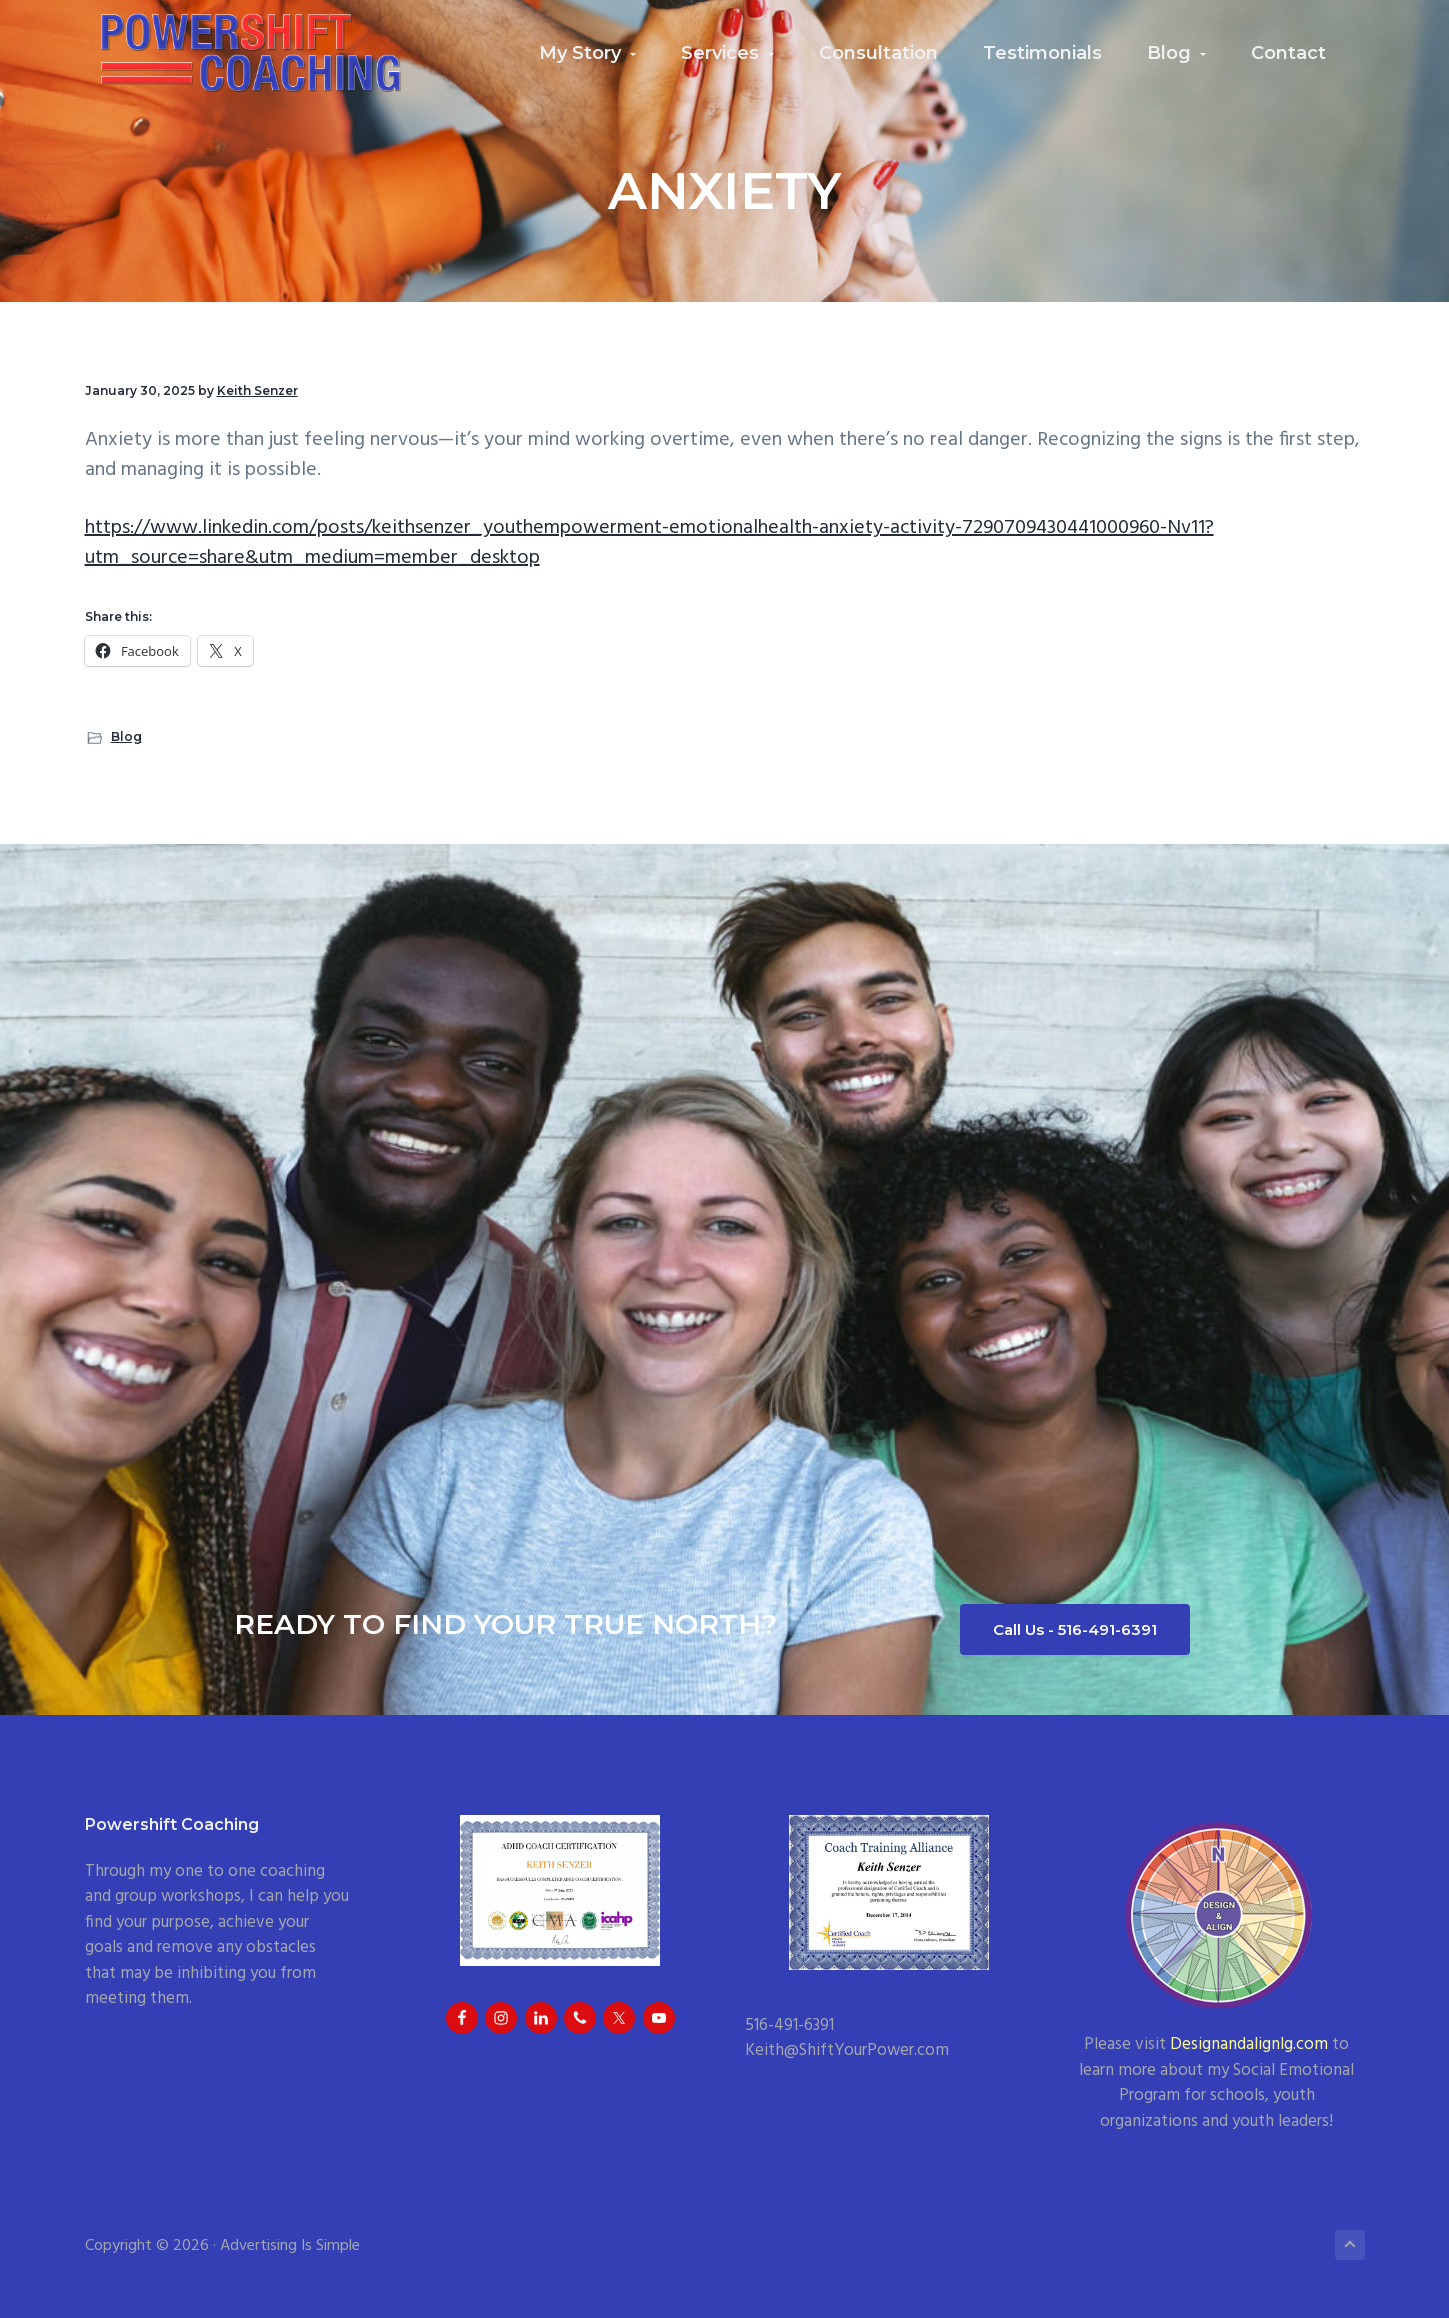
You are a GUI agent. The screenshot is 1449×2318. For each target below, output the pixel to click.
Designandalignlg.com (1249, 2044)
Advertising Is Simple (290, 2246)
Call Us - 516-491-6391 (1075, 1629)
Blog (126, 736)
